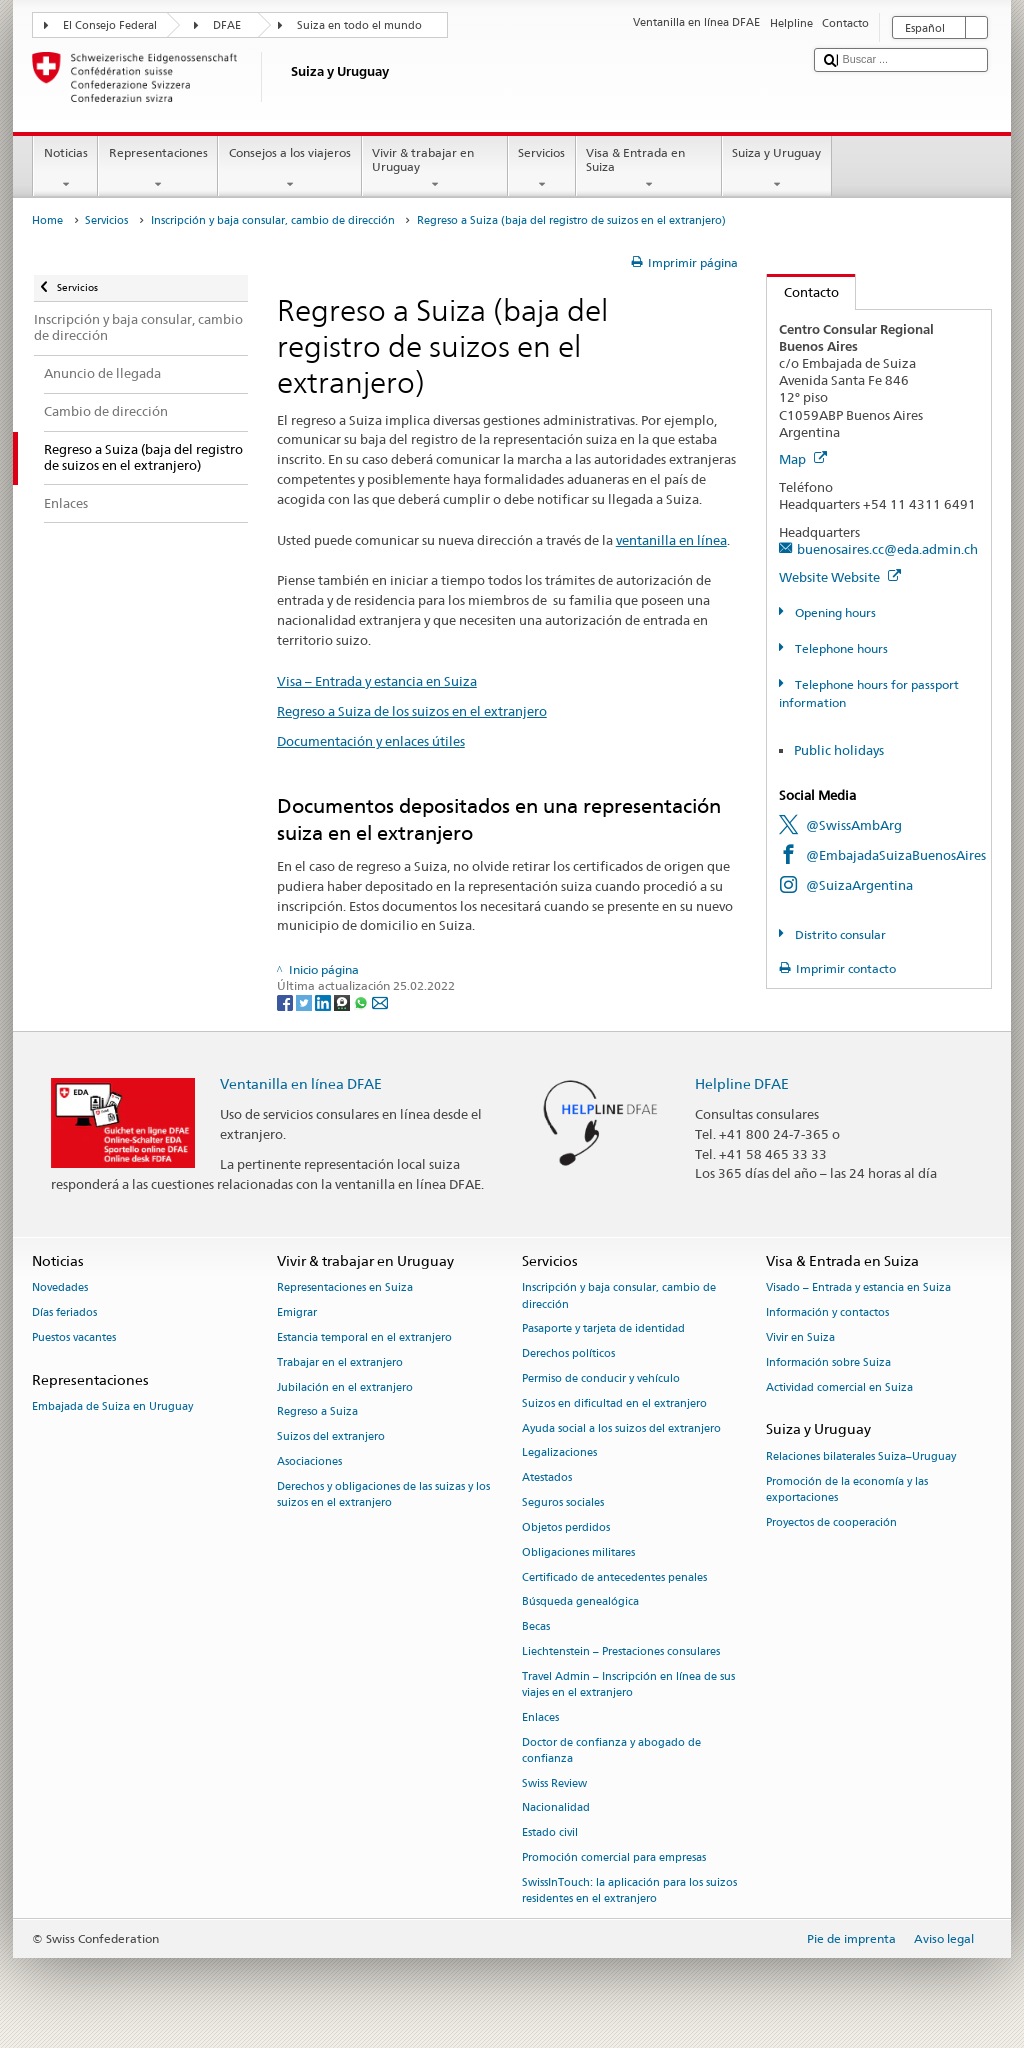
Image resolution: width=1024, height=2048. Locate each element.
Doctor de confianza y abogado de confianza (611, 1750)
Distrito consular (839, 934)
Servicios (542, 169)
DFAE (227, 25)
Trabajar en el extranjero (340, 1362)
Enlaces (540, 1717)
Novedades (60, 1288)
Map (803, 459)
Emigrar (297, 1313)
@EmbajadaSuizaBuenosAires (896, 855)
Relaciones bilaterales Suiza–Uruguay (861, 1456)
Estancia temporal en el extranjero (364, 1337)
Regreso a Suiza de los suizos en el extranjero (412, 711)
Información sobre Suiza (828, 1362)
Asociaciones (309, 1461)
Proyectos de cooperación (831, 1522)
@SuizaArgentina (859, 885)
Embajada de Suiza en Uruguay (112, 1406)
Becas (536, 1627)
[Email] (380, 1001)
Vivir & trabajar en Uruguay (435, 169)
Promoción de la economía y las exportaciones (847, 1489)
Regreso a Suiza (317, 1412)
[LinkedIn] (324, 1001)
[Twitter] (305, 1001)
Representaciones (158, 169)
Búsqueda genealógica (580, 1602)
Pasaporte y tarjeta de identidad (603, 1329)
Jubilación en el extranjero (345, 1387)
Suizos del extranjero (331, 1437)
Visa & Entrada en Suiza (649, 169)
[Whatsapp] (362, 1001)
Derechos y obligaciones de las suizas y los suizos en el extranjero (383, 1494)
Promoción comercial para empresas (614, 1857)
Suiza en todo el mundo (359, 25)
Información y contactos (827, 1313)
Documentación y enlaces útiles (371, 741)
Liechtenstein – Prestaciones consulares (621, 1651)
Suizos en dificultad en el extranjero (614, 1403)
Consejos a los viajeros (289, 169)
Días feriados (64, 1313)
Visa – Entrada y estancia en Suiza (377, 681)
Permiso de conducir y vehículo (601, 1378)
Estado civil (550, 1833)
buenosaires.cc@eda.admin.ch (887, 549)
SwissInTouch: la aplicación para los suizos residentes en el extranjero (629, 1890)
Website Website (840, 577)
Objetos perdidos (566, 1527)
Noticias (65, 169)
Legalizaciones (559, 1453)
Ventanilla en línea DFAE (301, 1083)
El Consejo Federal (110, 25)
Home (47, 220)
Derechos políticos (568, 1354)
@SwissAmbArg (854, 825)
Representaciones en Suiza (345, 1288)
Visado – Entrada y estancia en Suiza (858, 1288)
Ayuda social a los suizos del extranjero (621, 1428)
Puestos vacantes (74, 1337)
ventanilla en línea (671, 540)
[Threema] (343, 1001)
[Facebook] (286, 1001)
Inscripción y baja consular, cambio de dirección (273, 220)
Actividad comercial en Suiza (839, 1387)
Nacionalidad (556, 1808)
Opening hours (834, 612)
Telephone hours (840, 648)
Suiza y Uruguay (777, 169)
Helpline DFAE (742, 1083)
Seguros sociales (563, 1502)
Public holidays (839, 750)
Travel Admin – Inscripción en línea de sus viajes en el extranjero (628, 1684)
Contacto (803, 292)
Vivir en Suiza (800, 1337)
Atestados (547, 1478)
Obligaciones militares (578, 1552)
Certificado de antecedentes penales (614, 1577)
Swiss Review (554, 1783)
